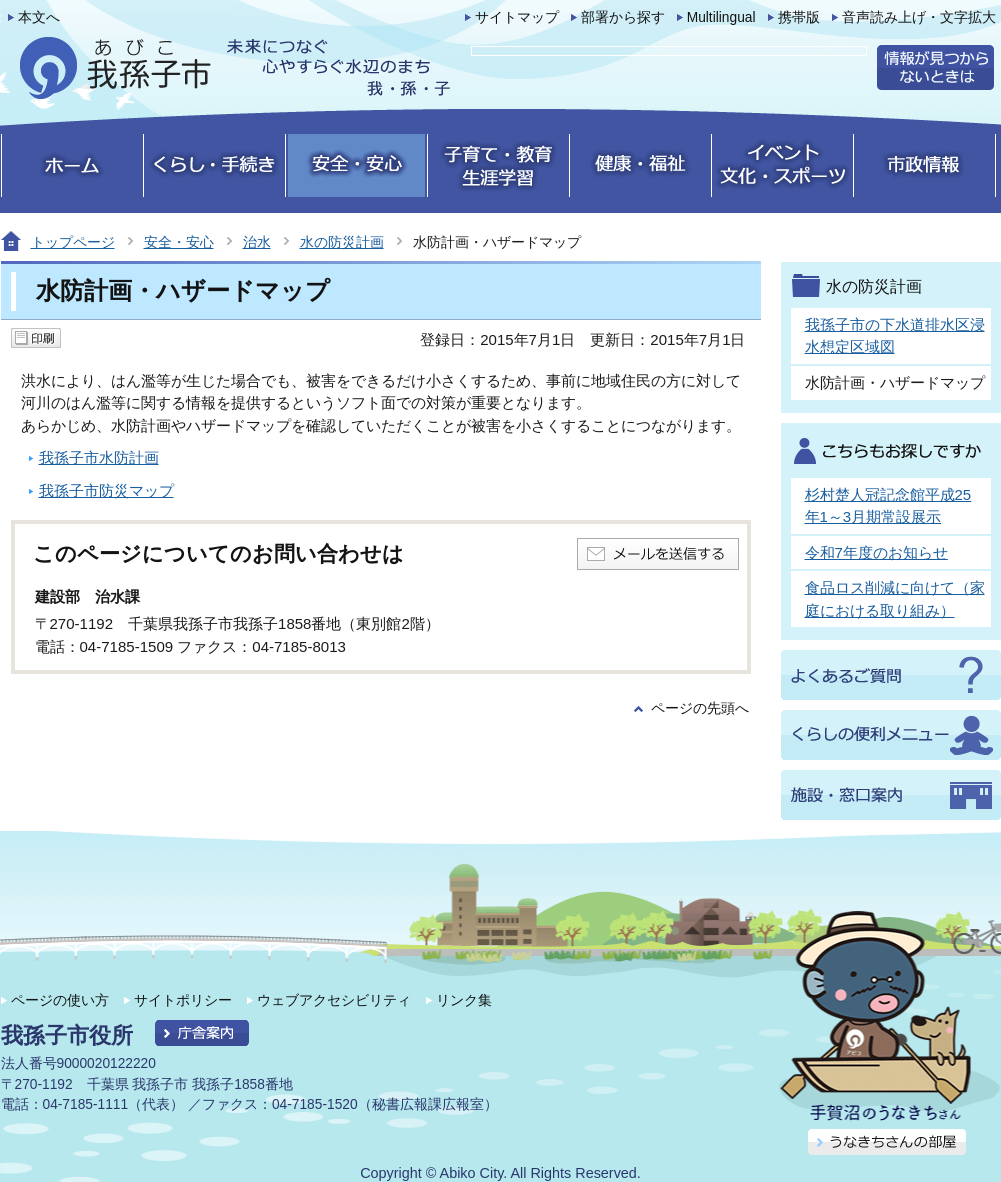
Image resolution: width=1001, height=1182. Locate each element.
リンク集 (464, 1000)
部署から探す (623, 17)
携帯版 (799, 17)
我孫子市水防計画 (99, 457)
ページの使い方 (60, 1000)
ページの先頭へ (700, 708)
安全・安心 (179, 242)
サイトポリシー (183, 1000)
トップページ (73, 242)
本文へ (39, 17)
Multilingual (721, 17)
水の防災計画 (342, 242)
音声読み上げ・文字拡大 (919, 17)
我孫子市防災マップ (106, 490)
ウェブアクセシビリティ (334, 1000)
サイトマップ (517, 17)
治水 (257, 242)
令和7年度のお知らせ (876, 552)
